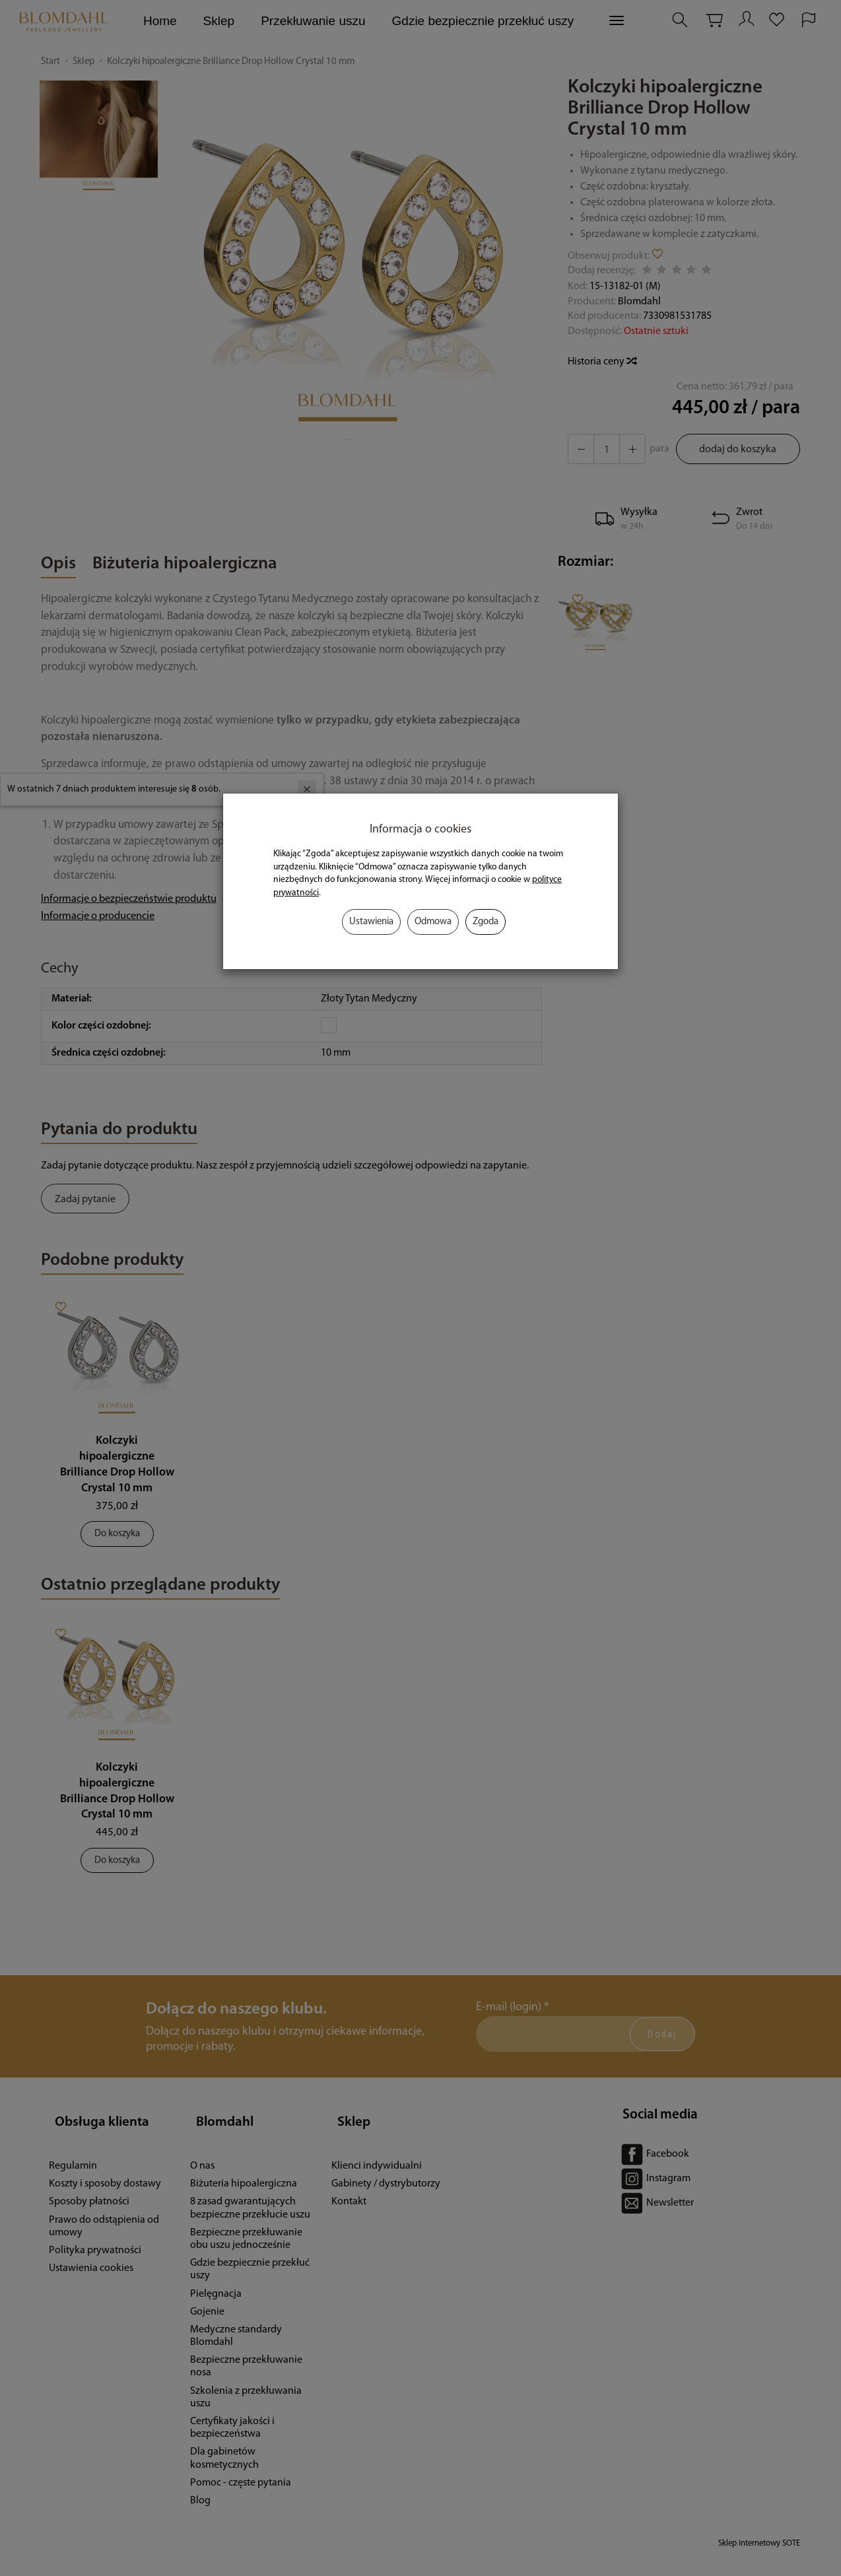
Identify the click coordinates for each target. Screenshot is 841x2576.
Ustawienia (371, 922)
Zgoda (485, 922)
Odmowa (433, 922)
